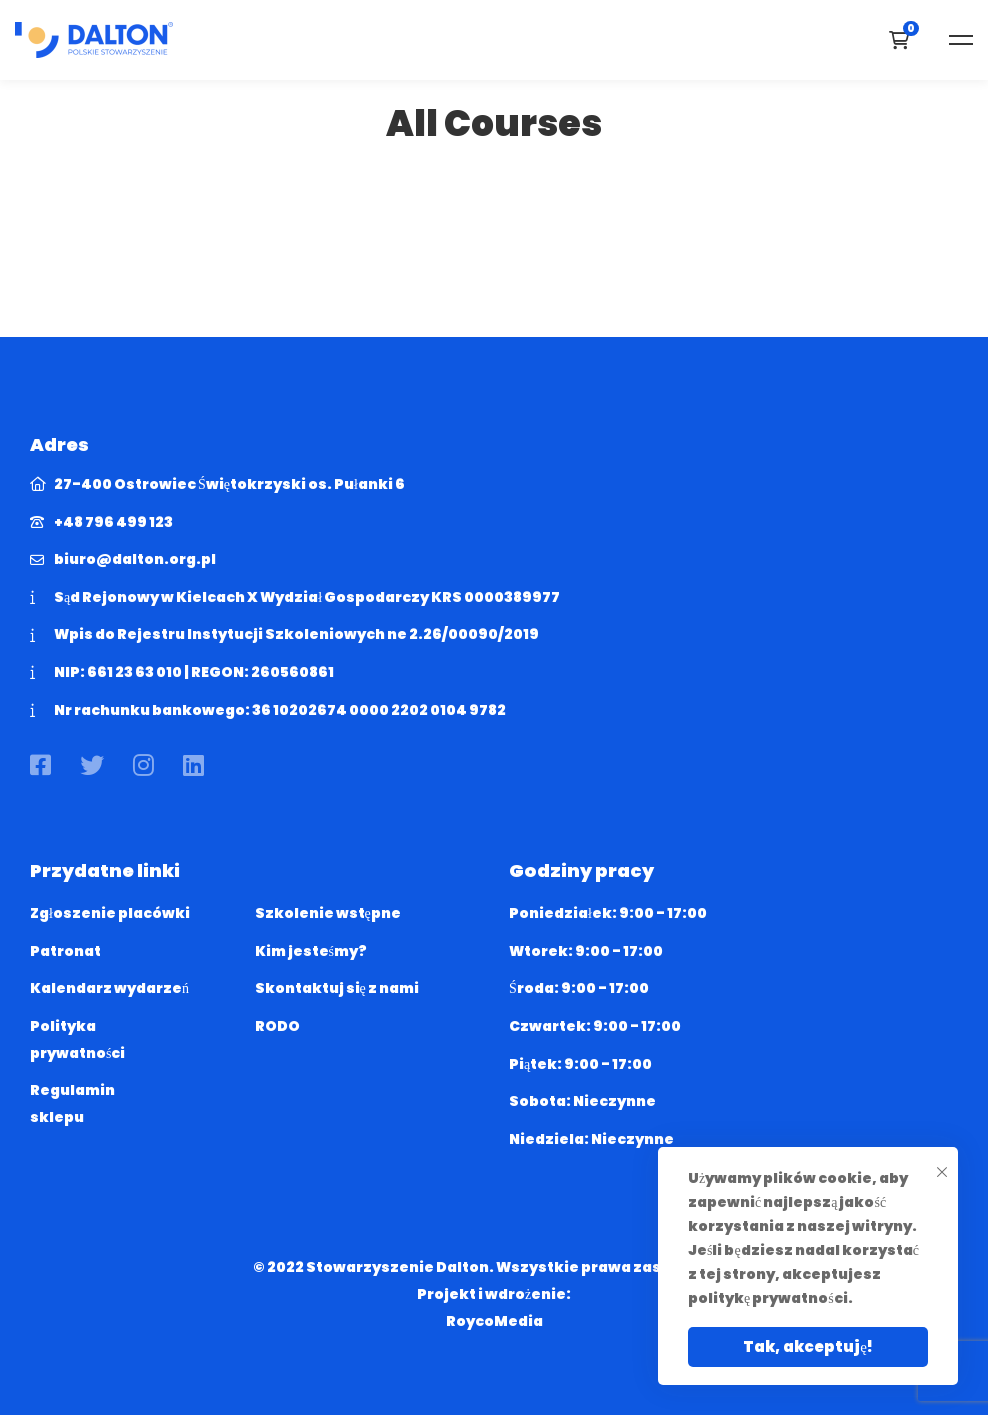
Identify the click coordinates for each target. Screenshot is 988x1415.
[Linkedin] (193, 765)
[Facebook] (40, 765)
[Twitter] (92, 765)
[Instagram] (143, 765)
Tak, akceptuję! (808, 1346)
